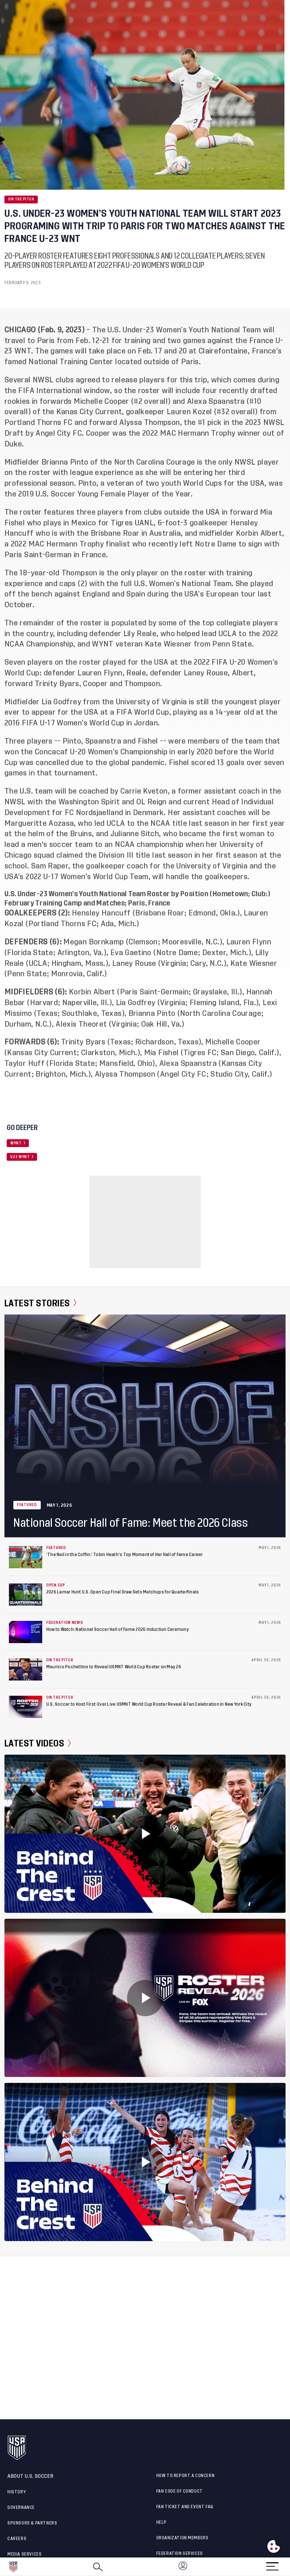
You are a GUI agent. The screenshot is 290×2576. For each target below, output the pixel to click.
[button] (289, 2567)
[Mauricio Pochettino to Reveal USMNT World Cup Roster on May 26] (25, 1669)
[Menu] (272, 2564)
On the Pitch (21, 199)
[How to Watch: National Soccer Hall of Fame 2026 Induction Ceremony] (25, 1632)
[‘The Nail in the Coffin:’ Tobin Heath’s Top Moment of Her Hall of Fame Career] (25, 1557)
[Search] (98, 2566)
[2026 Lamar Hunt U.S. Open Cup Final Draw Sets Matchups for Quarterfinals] (25, 1594)
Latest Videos (37, 1743)
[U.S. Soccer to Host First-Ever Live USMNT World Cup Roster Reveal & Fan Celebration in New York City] (25, 1707)
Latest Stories (40, 1303)
